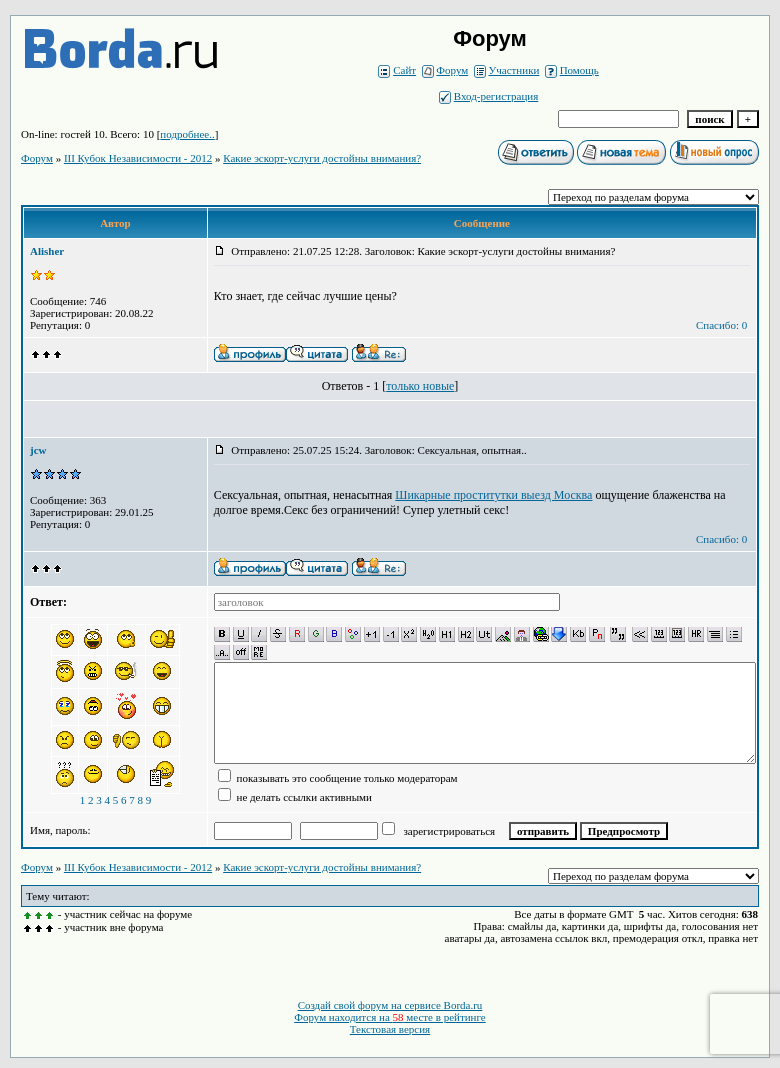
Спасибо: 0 (721, 325)
